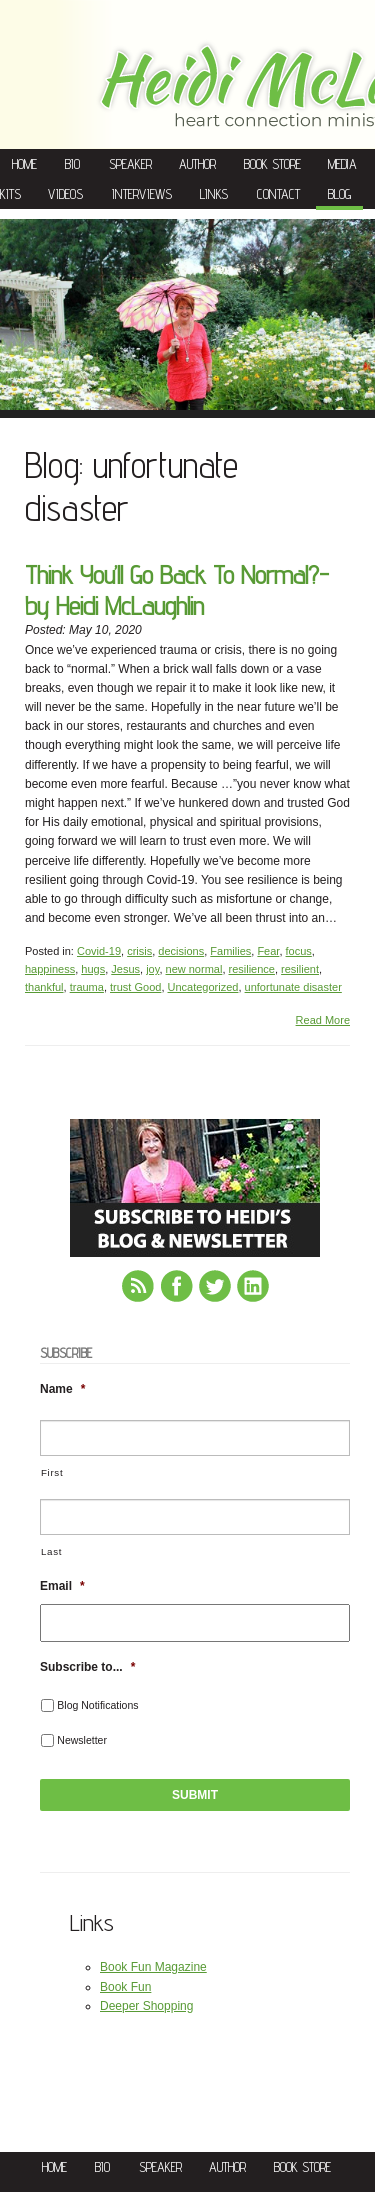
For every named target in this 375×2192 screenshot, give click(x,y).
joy (152, 969)
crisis (139, 951)
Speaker (130, 164)
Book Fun (125, 1987)
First (52, 1472)
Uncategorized (203, 987)
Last (51, 1551)
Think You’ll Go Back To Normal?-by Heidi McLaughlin (177, 590)
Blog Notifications (97, 1705)
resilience (252, 969)
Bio (72, 164)
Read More (323, 1020)
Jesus (125, 969)
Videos (65, 194)
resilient (300, 969)
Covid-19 (99, 951)
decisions (181, 951)
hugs (93, 969)
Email (62, 1586)
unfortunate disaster (293, 987)
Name (62, 1389)
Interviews (142, 194)
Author (197, 164)
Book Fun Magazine (153, 1967)
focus (299, 951)
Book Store (272, 164)
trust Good (135, 987)
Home (24, 164)
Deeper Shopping (146, 2006)
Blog (339, 194)
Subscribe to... (87, 1667)
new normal (194, 969)
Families (230, 951)
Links (214, 194)
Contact (278, 194)
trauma (87, 987)
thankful (44, 987)
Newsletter (82, 1740)
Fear (268, 951)
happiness (50, 969)
